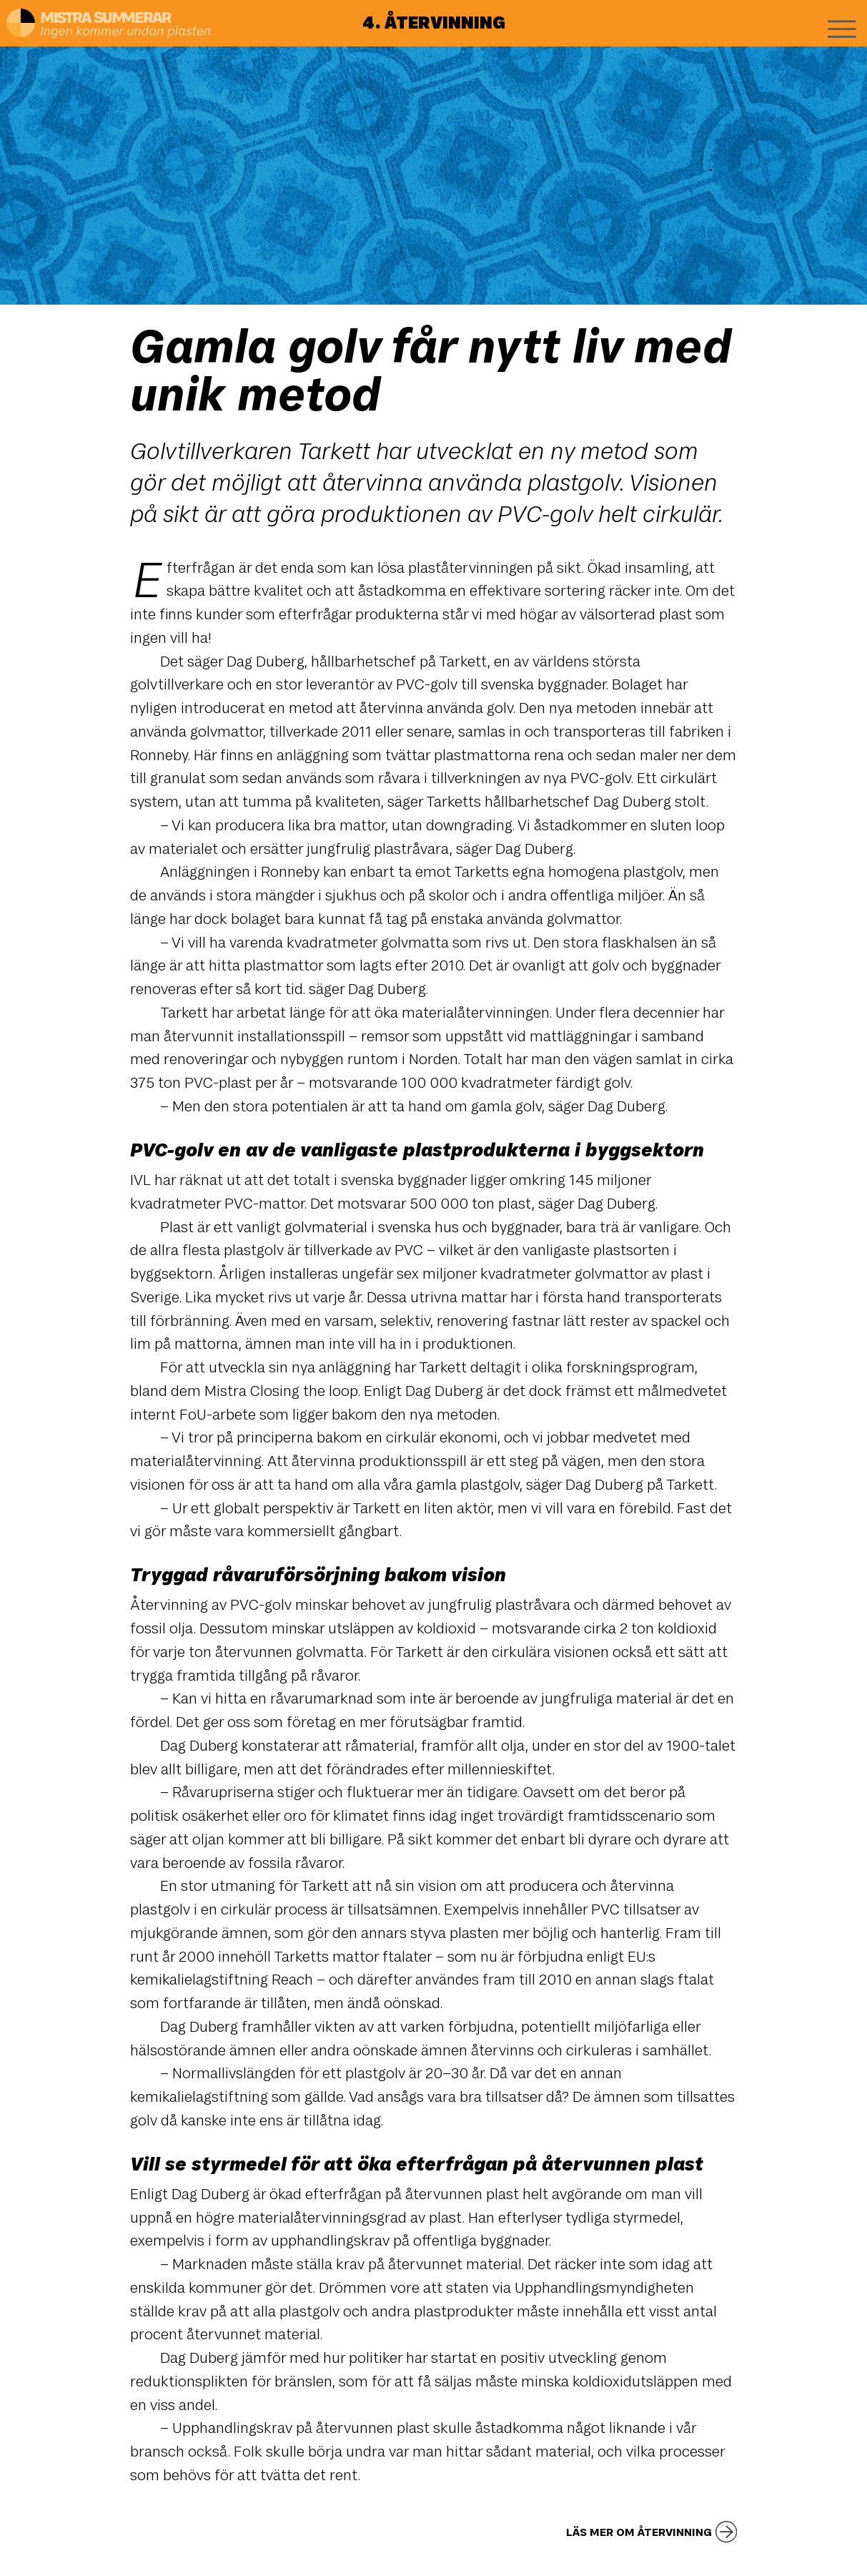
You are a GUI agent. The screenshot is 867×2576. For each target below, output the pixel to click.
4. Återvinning (433, 22)
